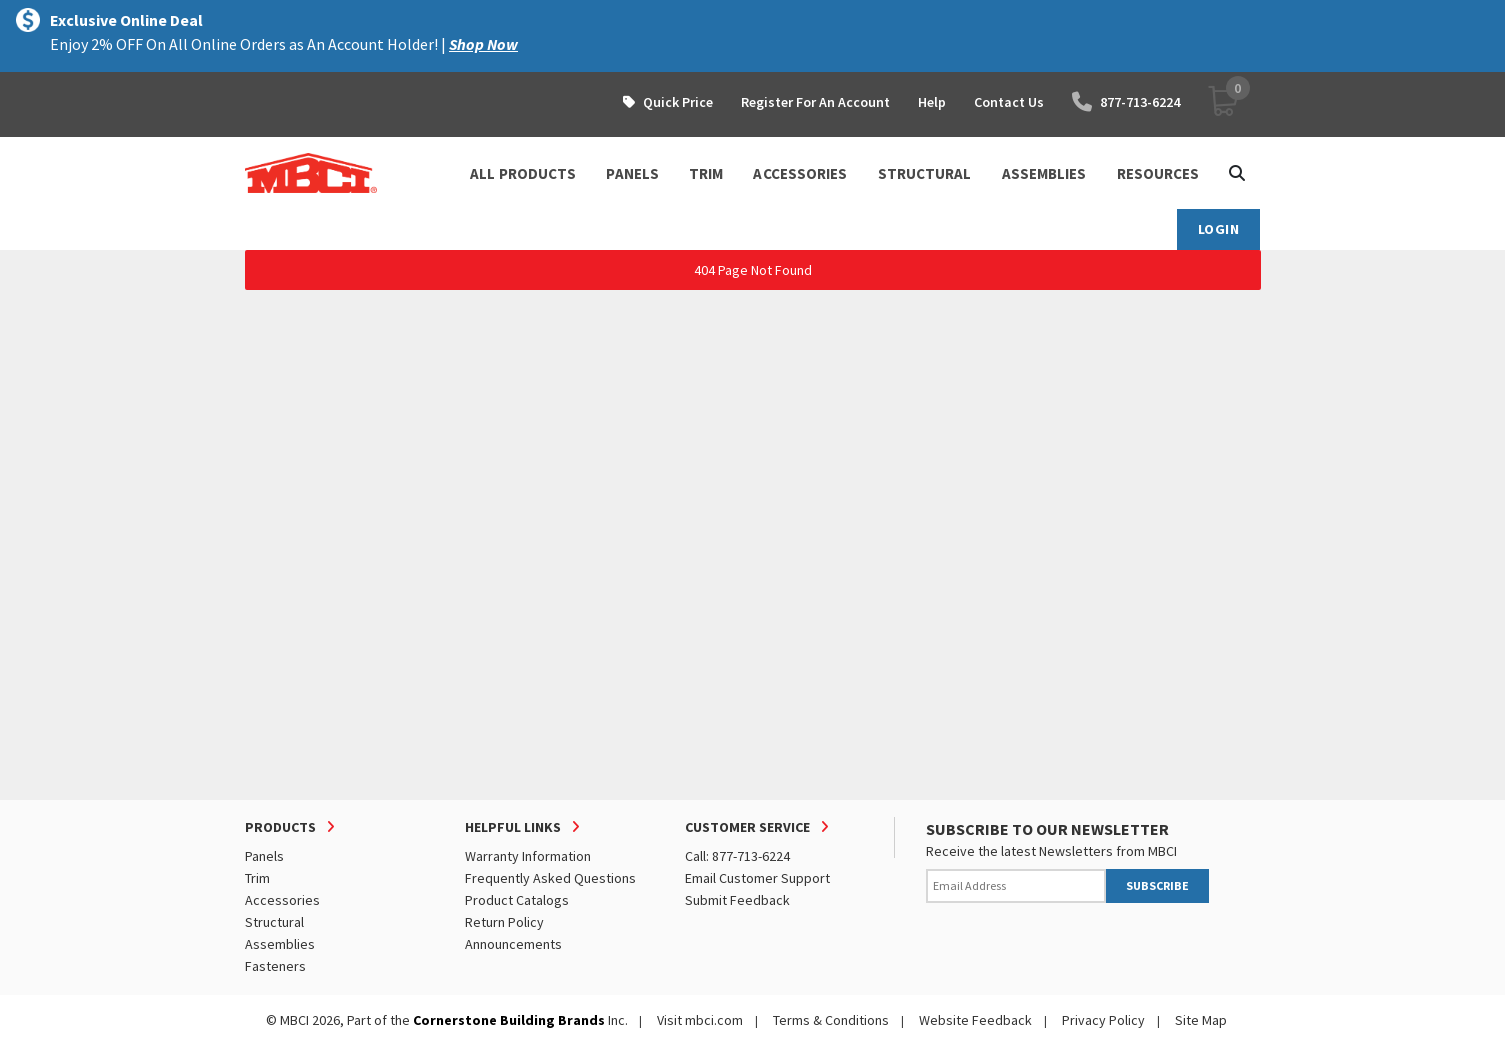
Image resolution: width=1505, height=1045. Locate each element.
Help (932, 102)
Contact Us (1009, 102)
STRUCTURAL (925, 173)
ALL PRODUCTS (523, 173)
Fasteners (275, 966)
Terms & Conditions (831, 1020)
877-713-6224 (1126, 102)
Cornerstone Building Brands (509, 1020)
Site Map (1201, 1020)
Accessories (282, 900)
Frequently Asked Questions (550, 878)
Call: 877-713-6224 (737, 856)
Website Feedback (975, 1020)
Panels (264, 856)
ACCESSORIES (800, 173)
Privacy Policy (1103, 1020)
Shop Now (483, 44)
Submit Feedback (737, 900)
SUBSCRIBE (1157, 885)
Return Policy (504, 922)
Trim (257, 878)
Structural (274, 922)
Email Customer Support (757, 878)
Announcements (513, 944)
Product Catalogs (517, 900)
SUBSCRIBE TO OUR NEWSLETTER (1047, 829)
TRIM (706, 173)
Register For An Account (815, 102)
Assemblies (280, 944)
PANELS (632, 173)
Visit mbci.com (700, 1020)
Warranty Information (528, 856)
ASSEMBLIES (1044, 173)
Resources (1158, 173)
